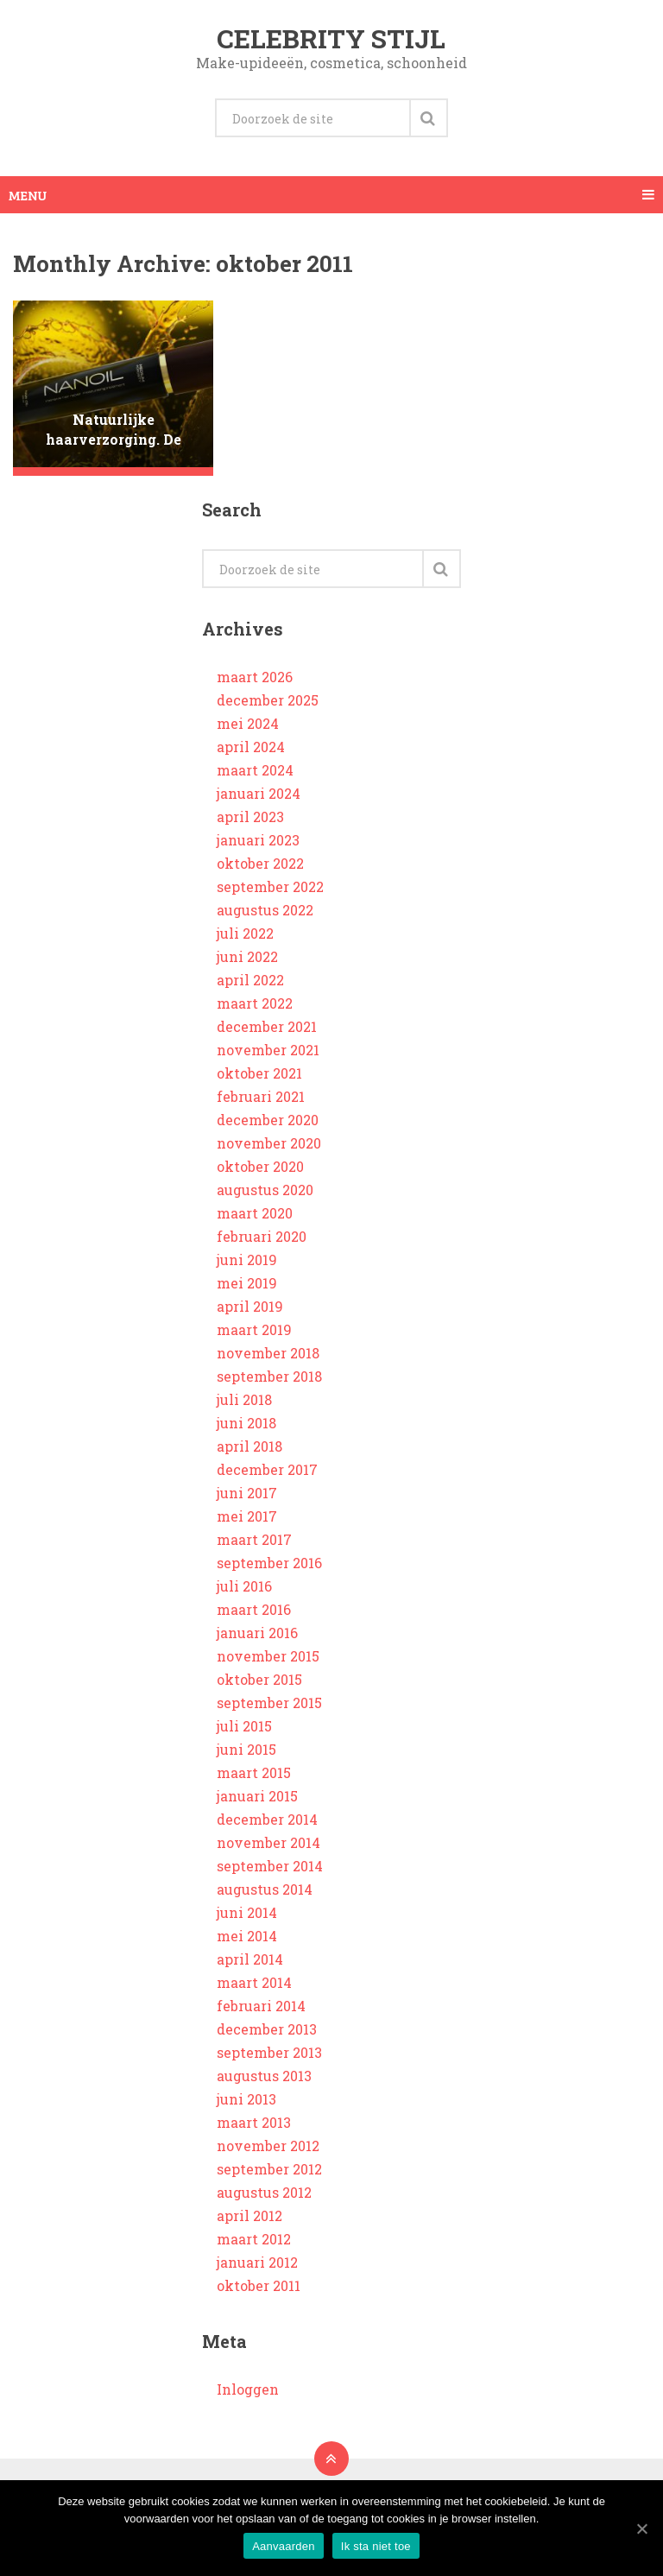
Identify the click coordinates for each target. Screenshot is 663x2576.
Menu (28, 195)
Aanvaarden (283, 2546)
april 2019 (250, 1306)
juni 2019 (247, 1259)
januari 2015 (257, 1796)
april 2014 (250, 1959)
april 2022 (250, 980)
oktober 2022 (260, 863)
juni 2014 (247, 1912)
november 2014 (268, 1842)
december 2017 (267, 1469)
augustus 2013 (264, 2075)
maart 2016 (254, 1609)
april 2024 (251, 746)
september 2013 (269, 2052)
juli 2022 (245, 933)
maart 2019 (254, 1329)
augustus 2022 (265, 910)
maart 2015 (254, 1772)
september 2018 (269, 1376)
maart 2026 (255, 677)
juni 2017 (247, 1493)
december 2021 (267, 1026)
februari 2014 (261, 2006)
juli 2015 (244, 1726)
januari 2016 (257, 1632)
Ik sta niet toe (376, 2546)
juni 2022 (247, 956)
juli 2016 (244, 1586)
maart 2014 (254, 1982)
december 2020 (268, 1120)
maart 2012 (254, 2239)
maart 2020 (255, 1213)
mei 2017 (247, 1516)
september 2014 (270, 1866)
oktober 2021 (259, 1073)
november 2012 (268, 2145)
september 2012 (269, 2169)
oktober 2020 (260, 1166)
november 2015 (268, 1656)
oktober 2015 (259, 1679)
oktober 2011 (258, 2285)
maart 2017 (254, 1539)
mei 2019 (247, 1283)
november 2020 (269, 1143)
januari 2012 (257, 2262)
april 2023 (250, 816)
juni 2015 (246, 1749)
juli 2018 (244, 1399)
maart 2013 (254, 2122)
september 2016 (269, 1563)
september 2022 (270, 886)
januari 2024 (258, 793)
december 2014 (267, 1819)
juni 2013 (246, 2099)
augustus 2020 (265, 1189)
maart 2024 (255, 770)
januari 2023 (258, 840)
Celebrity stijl (331, 38)
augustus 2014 (265, 1889)
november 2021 (268, 1050)
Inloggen (248, 2389)
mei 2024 (248, 723)
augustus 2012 (264, 2192)
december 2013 (267, 2029)
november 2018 (268, 1353)
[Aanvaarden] (641, 2528)
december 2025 (268, 700)
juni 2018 (246, 1423)
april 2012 (249, 2215)
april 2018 (249, 1446)
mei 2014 (247, 1936)
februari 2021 (261, 1096)
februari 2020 (261, 1236)
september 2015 (269, 1702)
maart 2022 (255, 1003)
